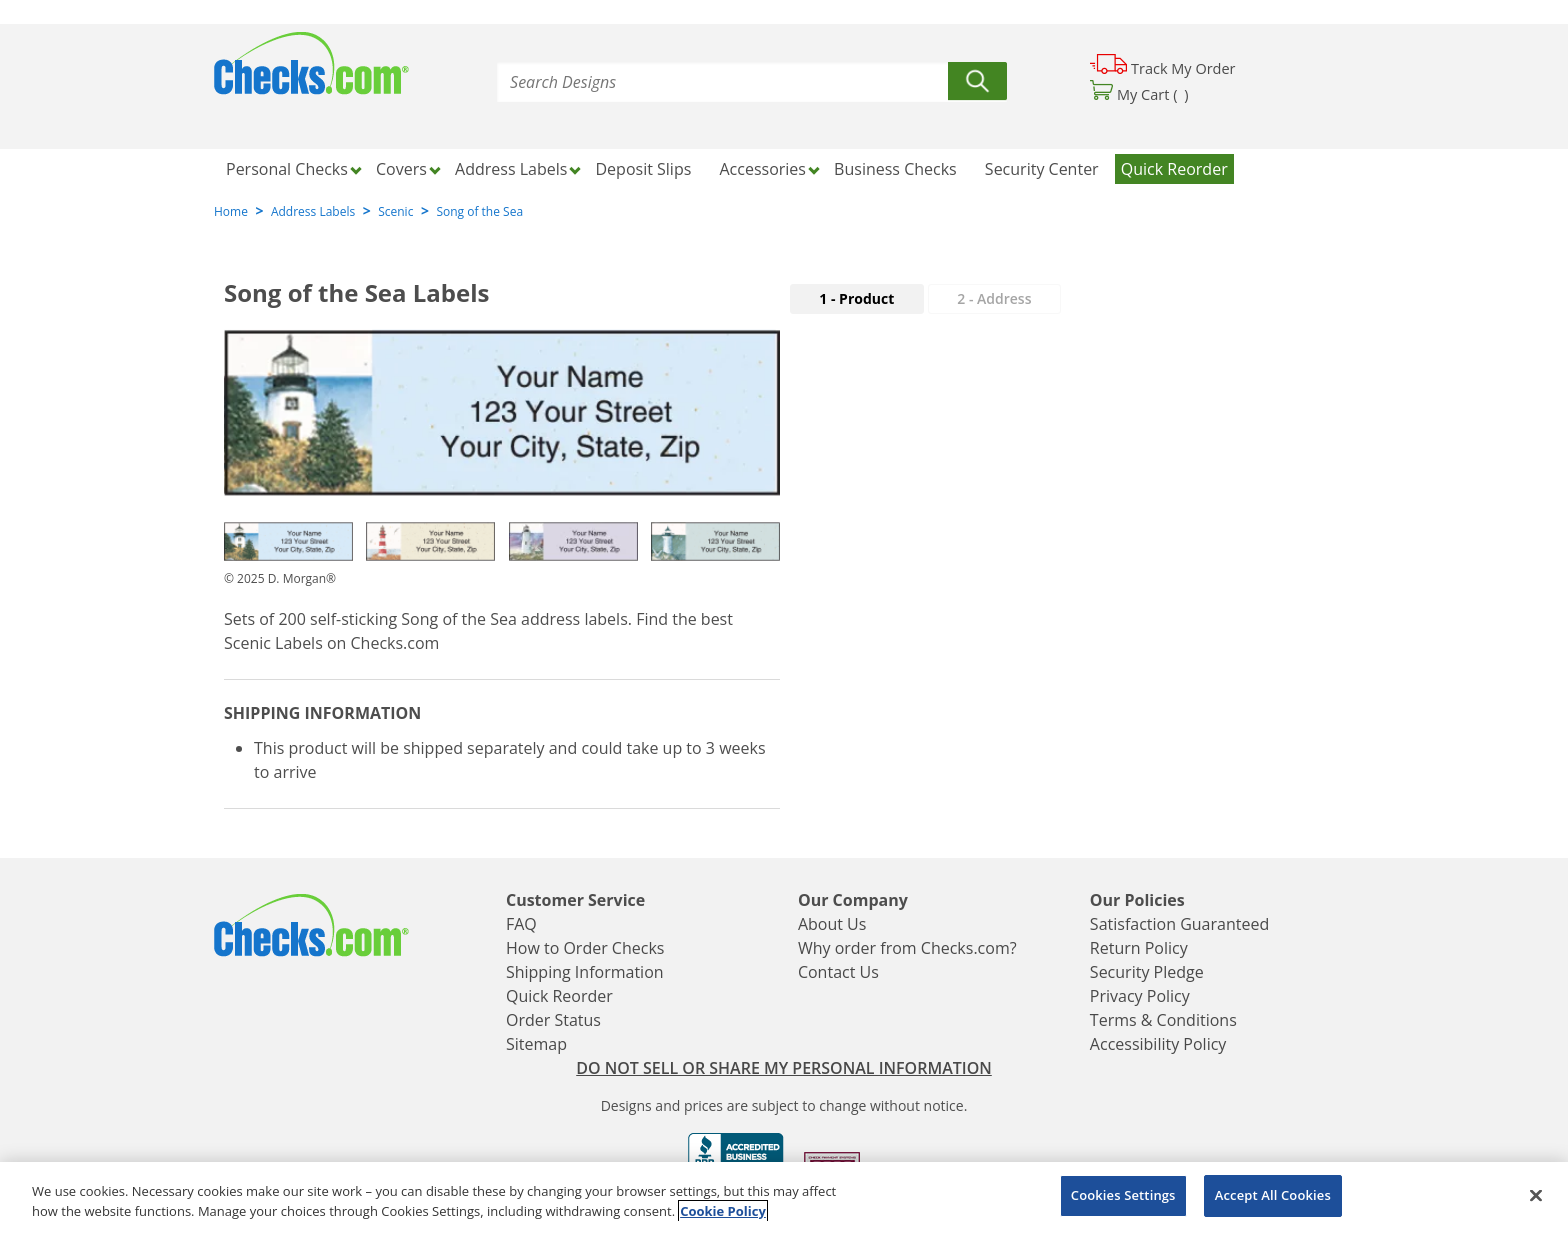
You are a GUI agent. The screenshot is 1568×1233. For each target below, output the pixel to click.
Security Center (1042, 169)
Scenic (395, 211)
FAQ (521, 924)
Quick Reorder (1174, 169)
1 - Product (856, 298)
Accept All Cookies (1273, 1195)
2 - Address (994, 298)
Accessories (762, 169)
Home (231, 211)
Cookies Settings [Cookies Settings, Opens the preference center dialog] (1123, 1195)
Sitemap (536, 1044)
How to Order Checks (585, 948)
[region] (784, 1197)
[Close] (1536, 1195)
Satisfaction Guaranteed (1179, 924)
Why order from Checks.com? (907, 948)
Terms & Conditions (1163, 1020)
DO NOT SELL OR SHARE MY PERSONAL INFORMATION (784, 1068)
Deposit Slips (644, 169)
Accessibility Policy (1158, 1044)
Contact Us (838, 972)
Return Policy (1139, 948)
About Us (832, 924)
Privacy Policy (1140, 996)
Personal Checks (287, 169)
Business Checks (895, 169)
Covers (401, 169)
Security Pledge (1147, 972)
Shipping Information (585, 972)
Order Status (553, 1020)
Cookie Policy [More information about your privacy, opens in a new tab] (723, 1211)
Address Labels (511, 169)
